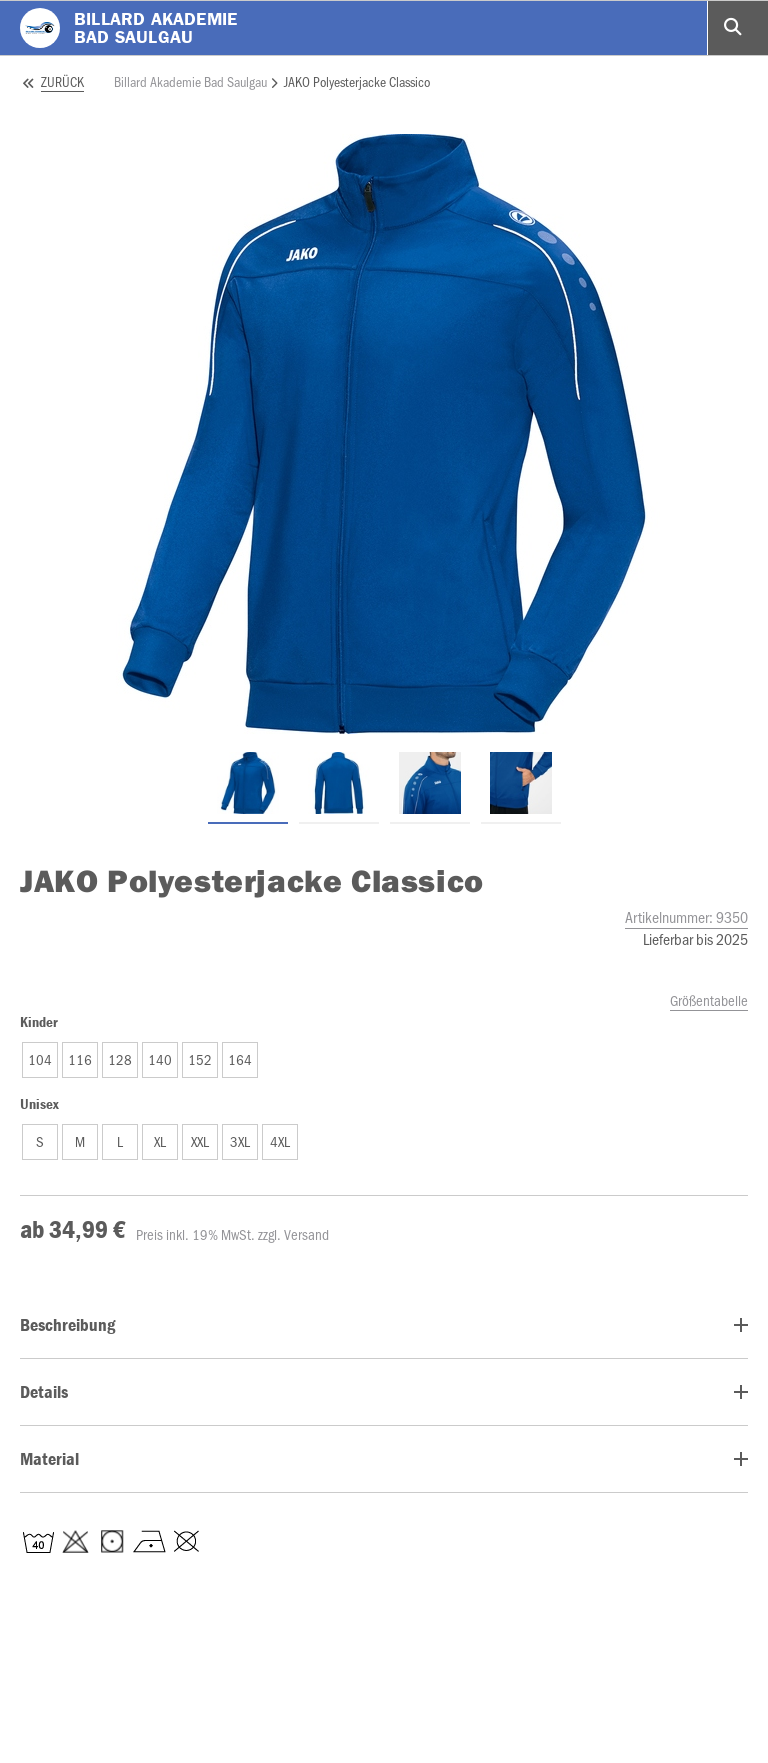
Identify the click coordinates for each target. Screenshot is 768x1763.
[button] (40, 1060)
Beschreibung (67, 1324)
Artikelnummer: (686, 916)
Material (49, 1458)
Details (44, 1391)
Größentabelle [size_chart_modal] (709, 1000)
